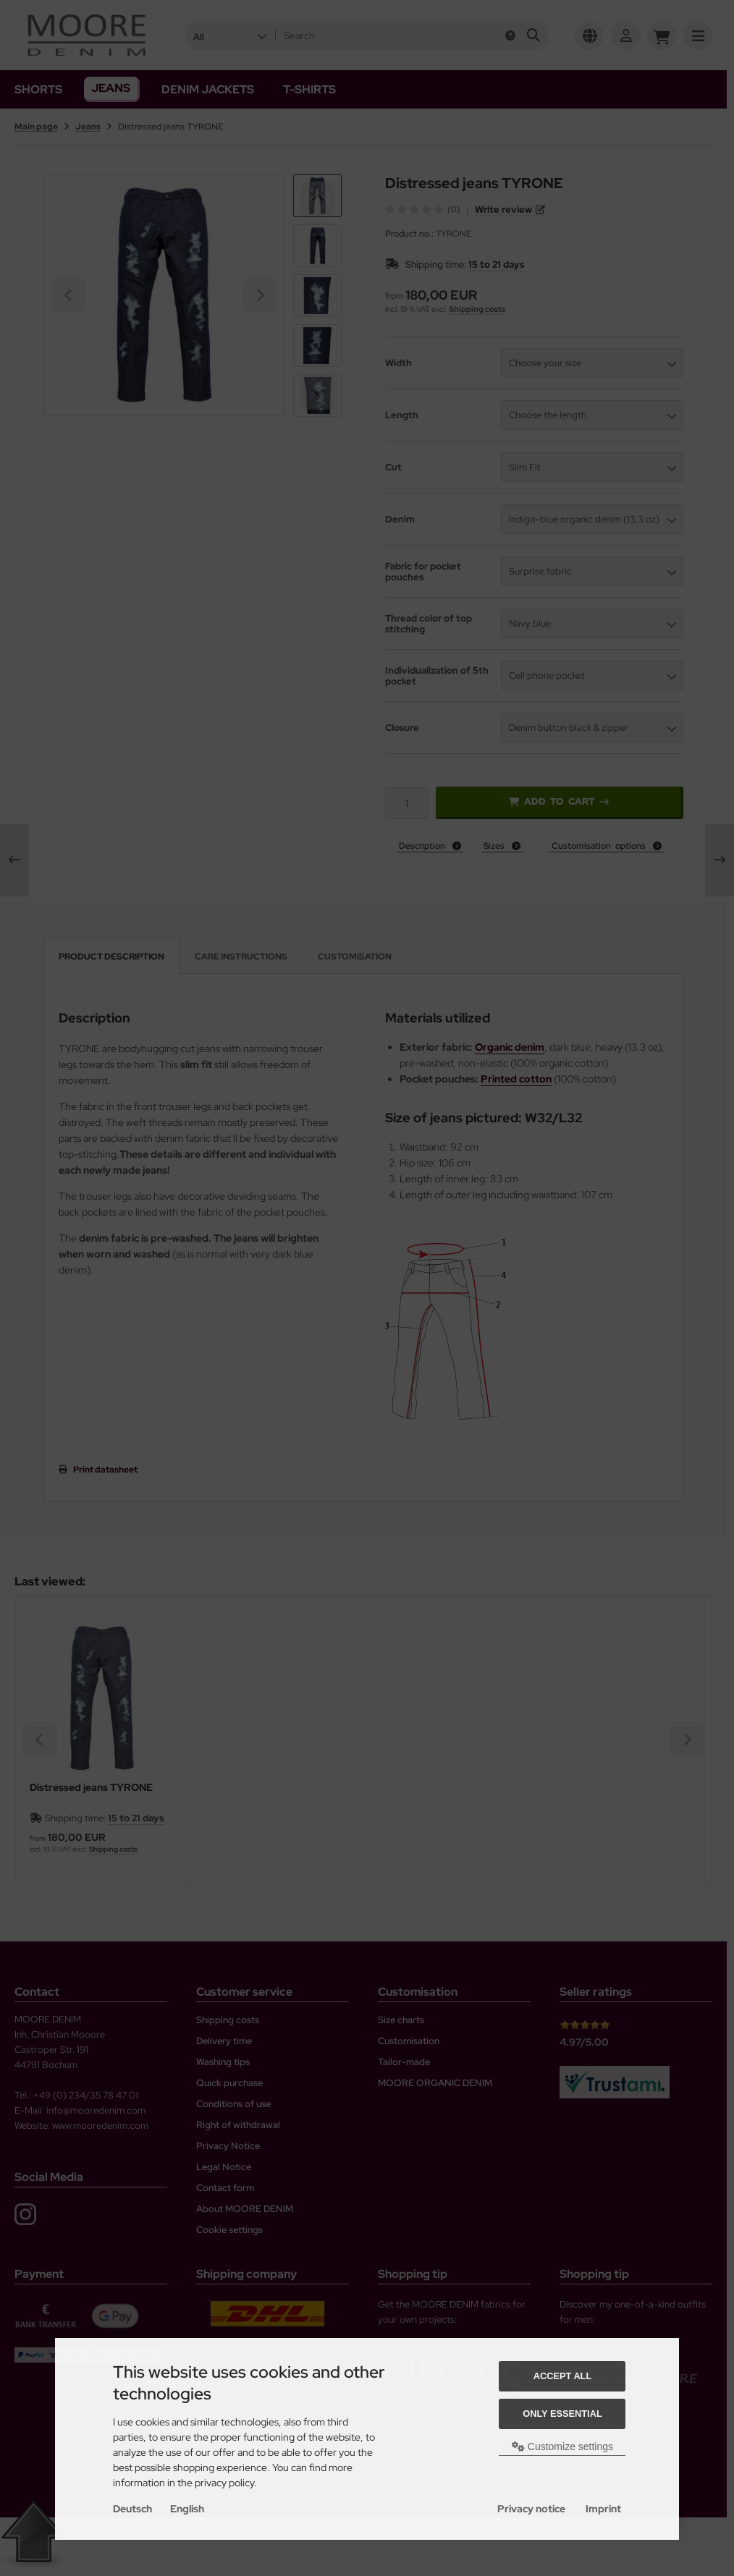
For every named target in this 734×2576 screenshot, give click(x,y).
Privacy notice (531, 2508)
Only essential (562, 2413)
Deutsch (132, 2508)
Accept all (562, 2375)
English (187, 2508)
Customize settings (562, 2446)
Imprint (603, 2508)
